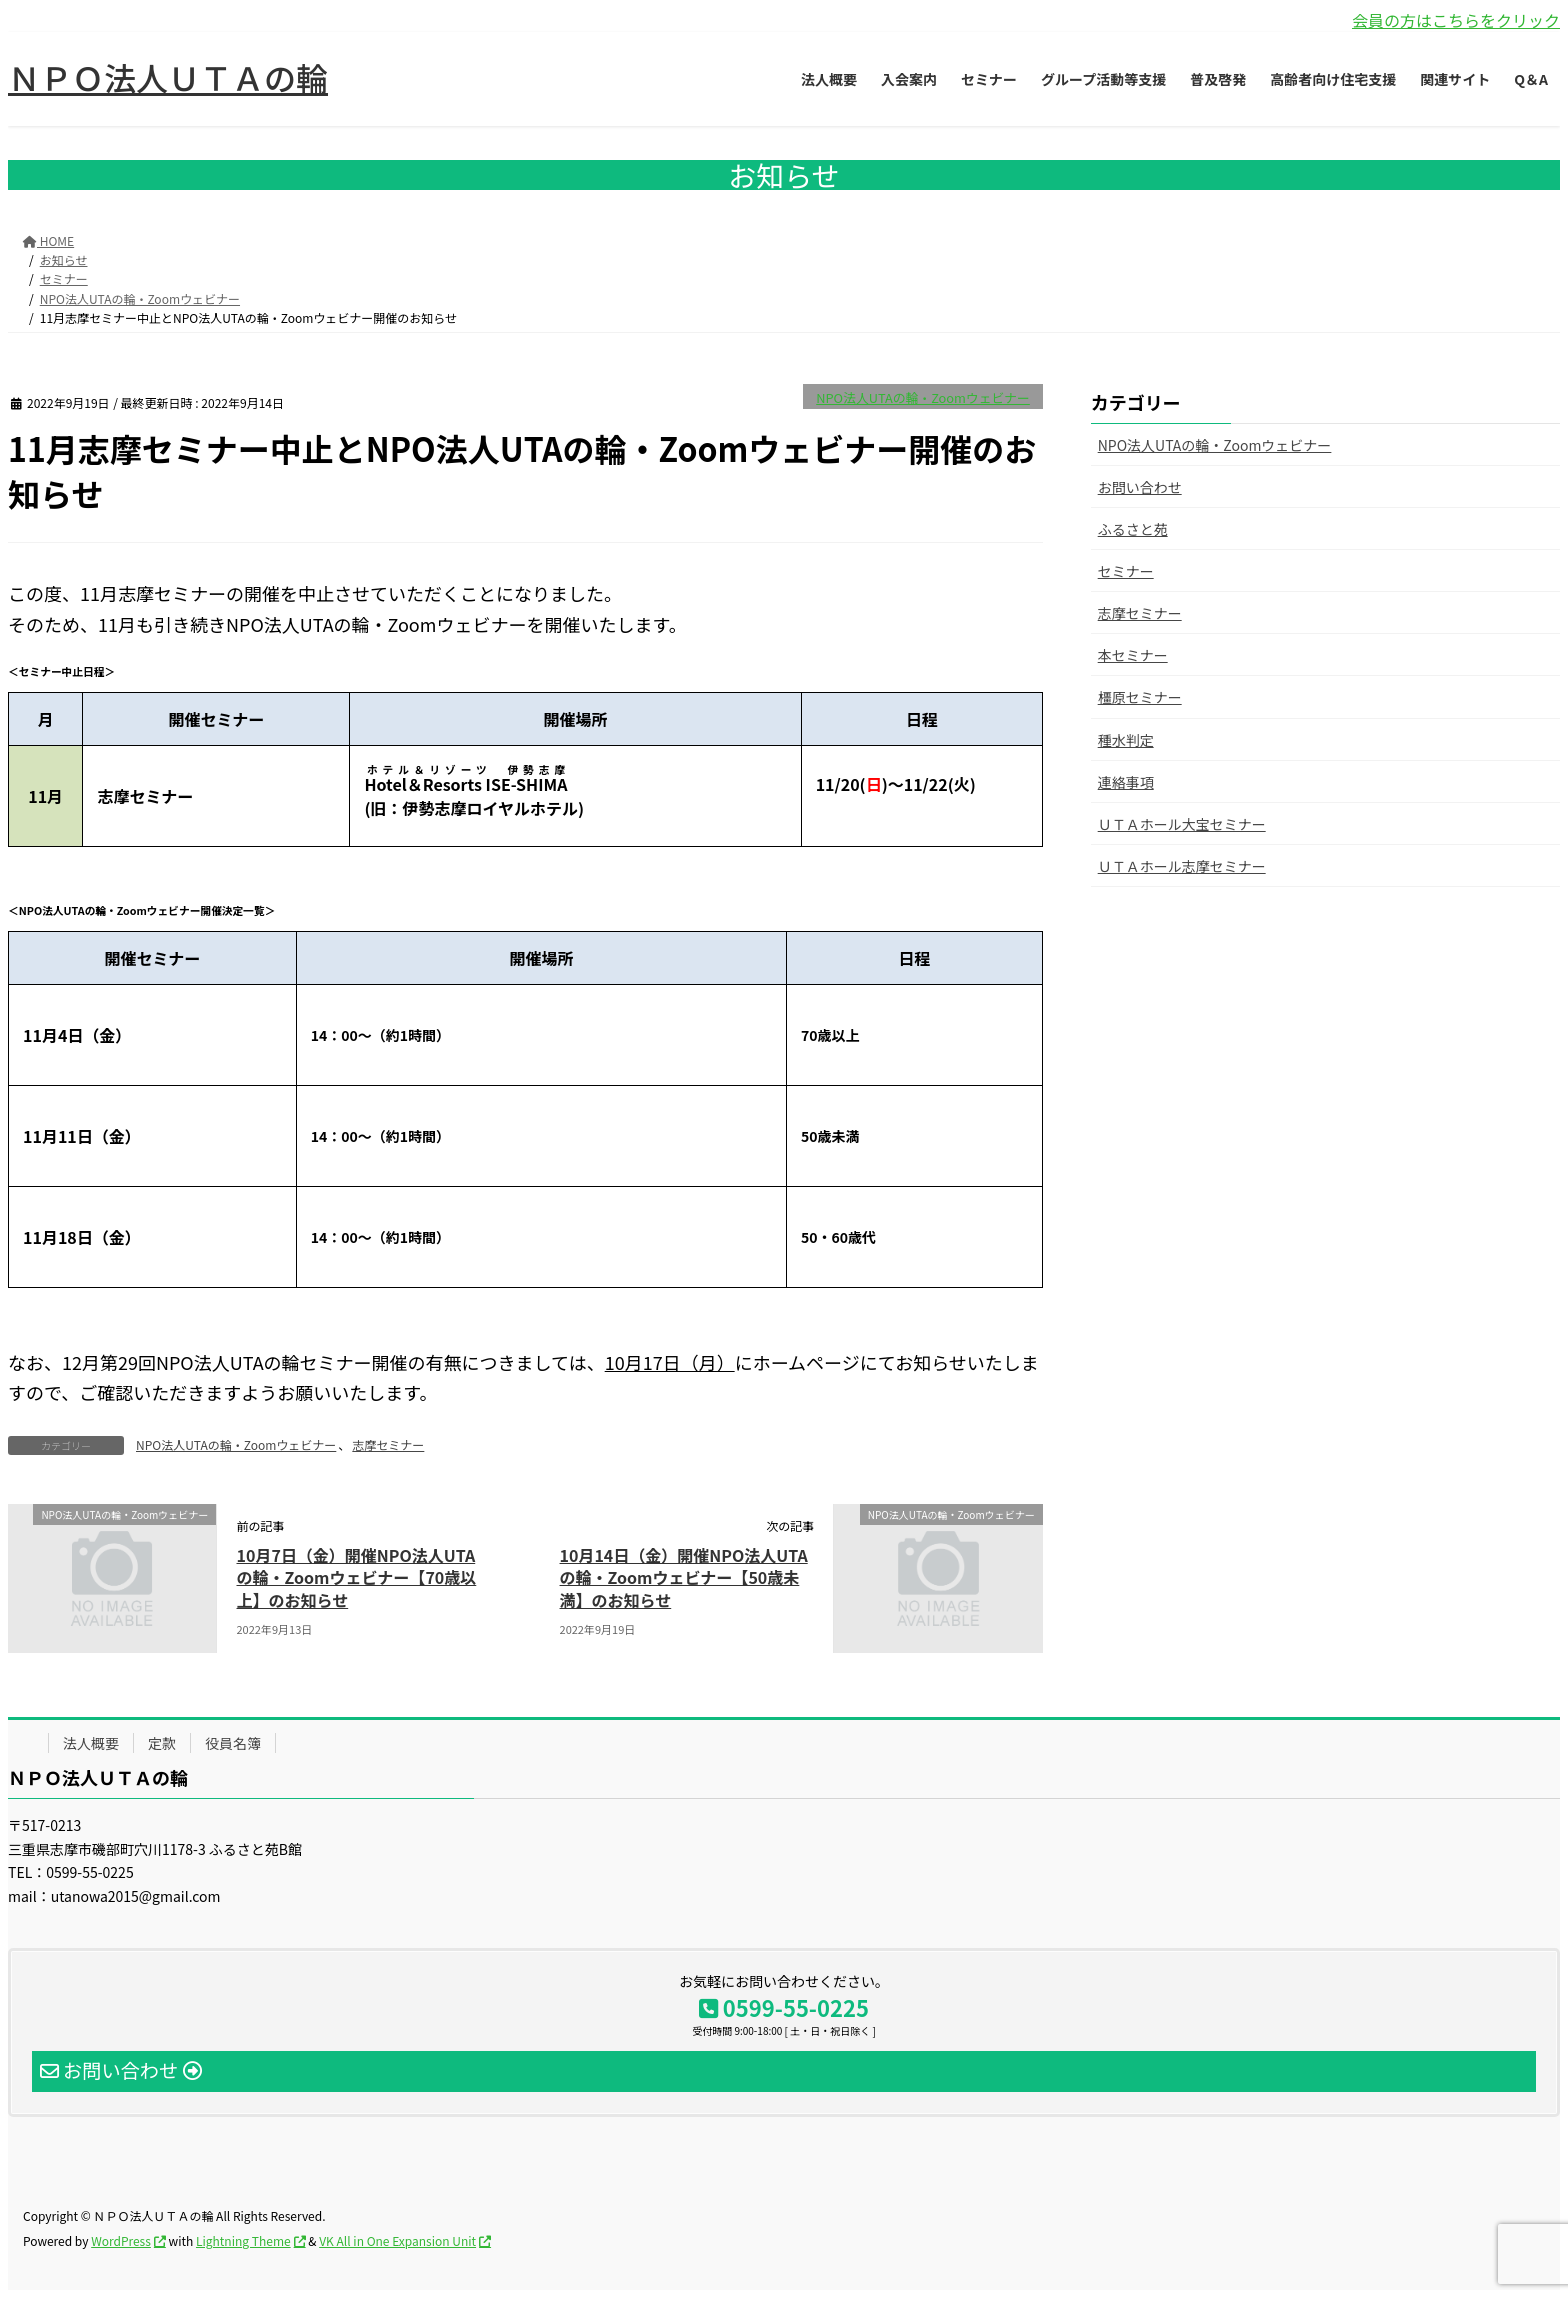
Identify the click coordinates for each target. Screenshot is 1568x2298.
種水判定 (1126, 740)
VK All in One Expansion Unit (397, 2240)
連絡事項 (1126, 782)
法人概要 (91, 1743)
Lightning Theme (243, 2240)
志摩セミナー (388, 1444)
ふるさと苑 (1133, 529)
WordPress (121, 2240)
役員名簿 (233, 1743)
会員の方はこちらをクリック (1456, 20)
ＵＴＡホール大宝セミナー (1182, 824)
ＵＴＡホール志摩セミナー (1182, 866)
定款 (162, 1743)
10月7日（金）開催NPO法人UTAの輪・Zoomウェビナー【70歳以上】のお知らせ (357, 1577)
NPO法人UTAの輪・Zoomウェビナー (923, 397)
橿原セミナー (1140, 697)
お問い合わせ (1140, 487)
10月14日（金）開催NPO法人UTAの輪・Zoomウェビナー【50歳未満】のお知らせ (684, 1577)
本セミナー (1133, 655)
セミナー (1126, 571)
